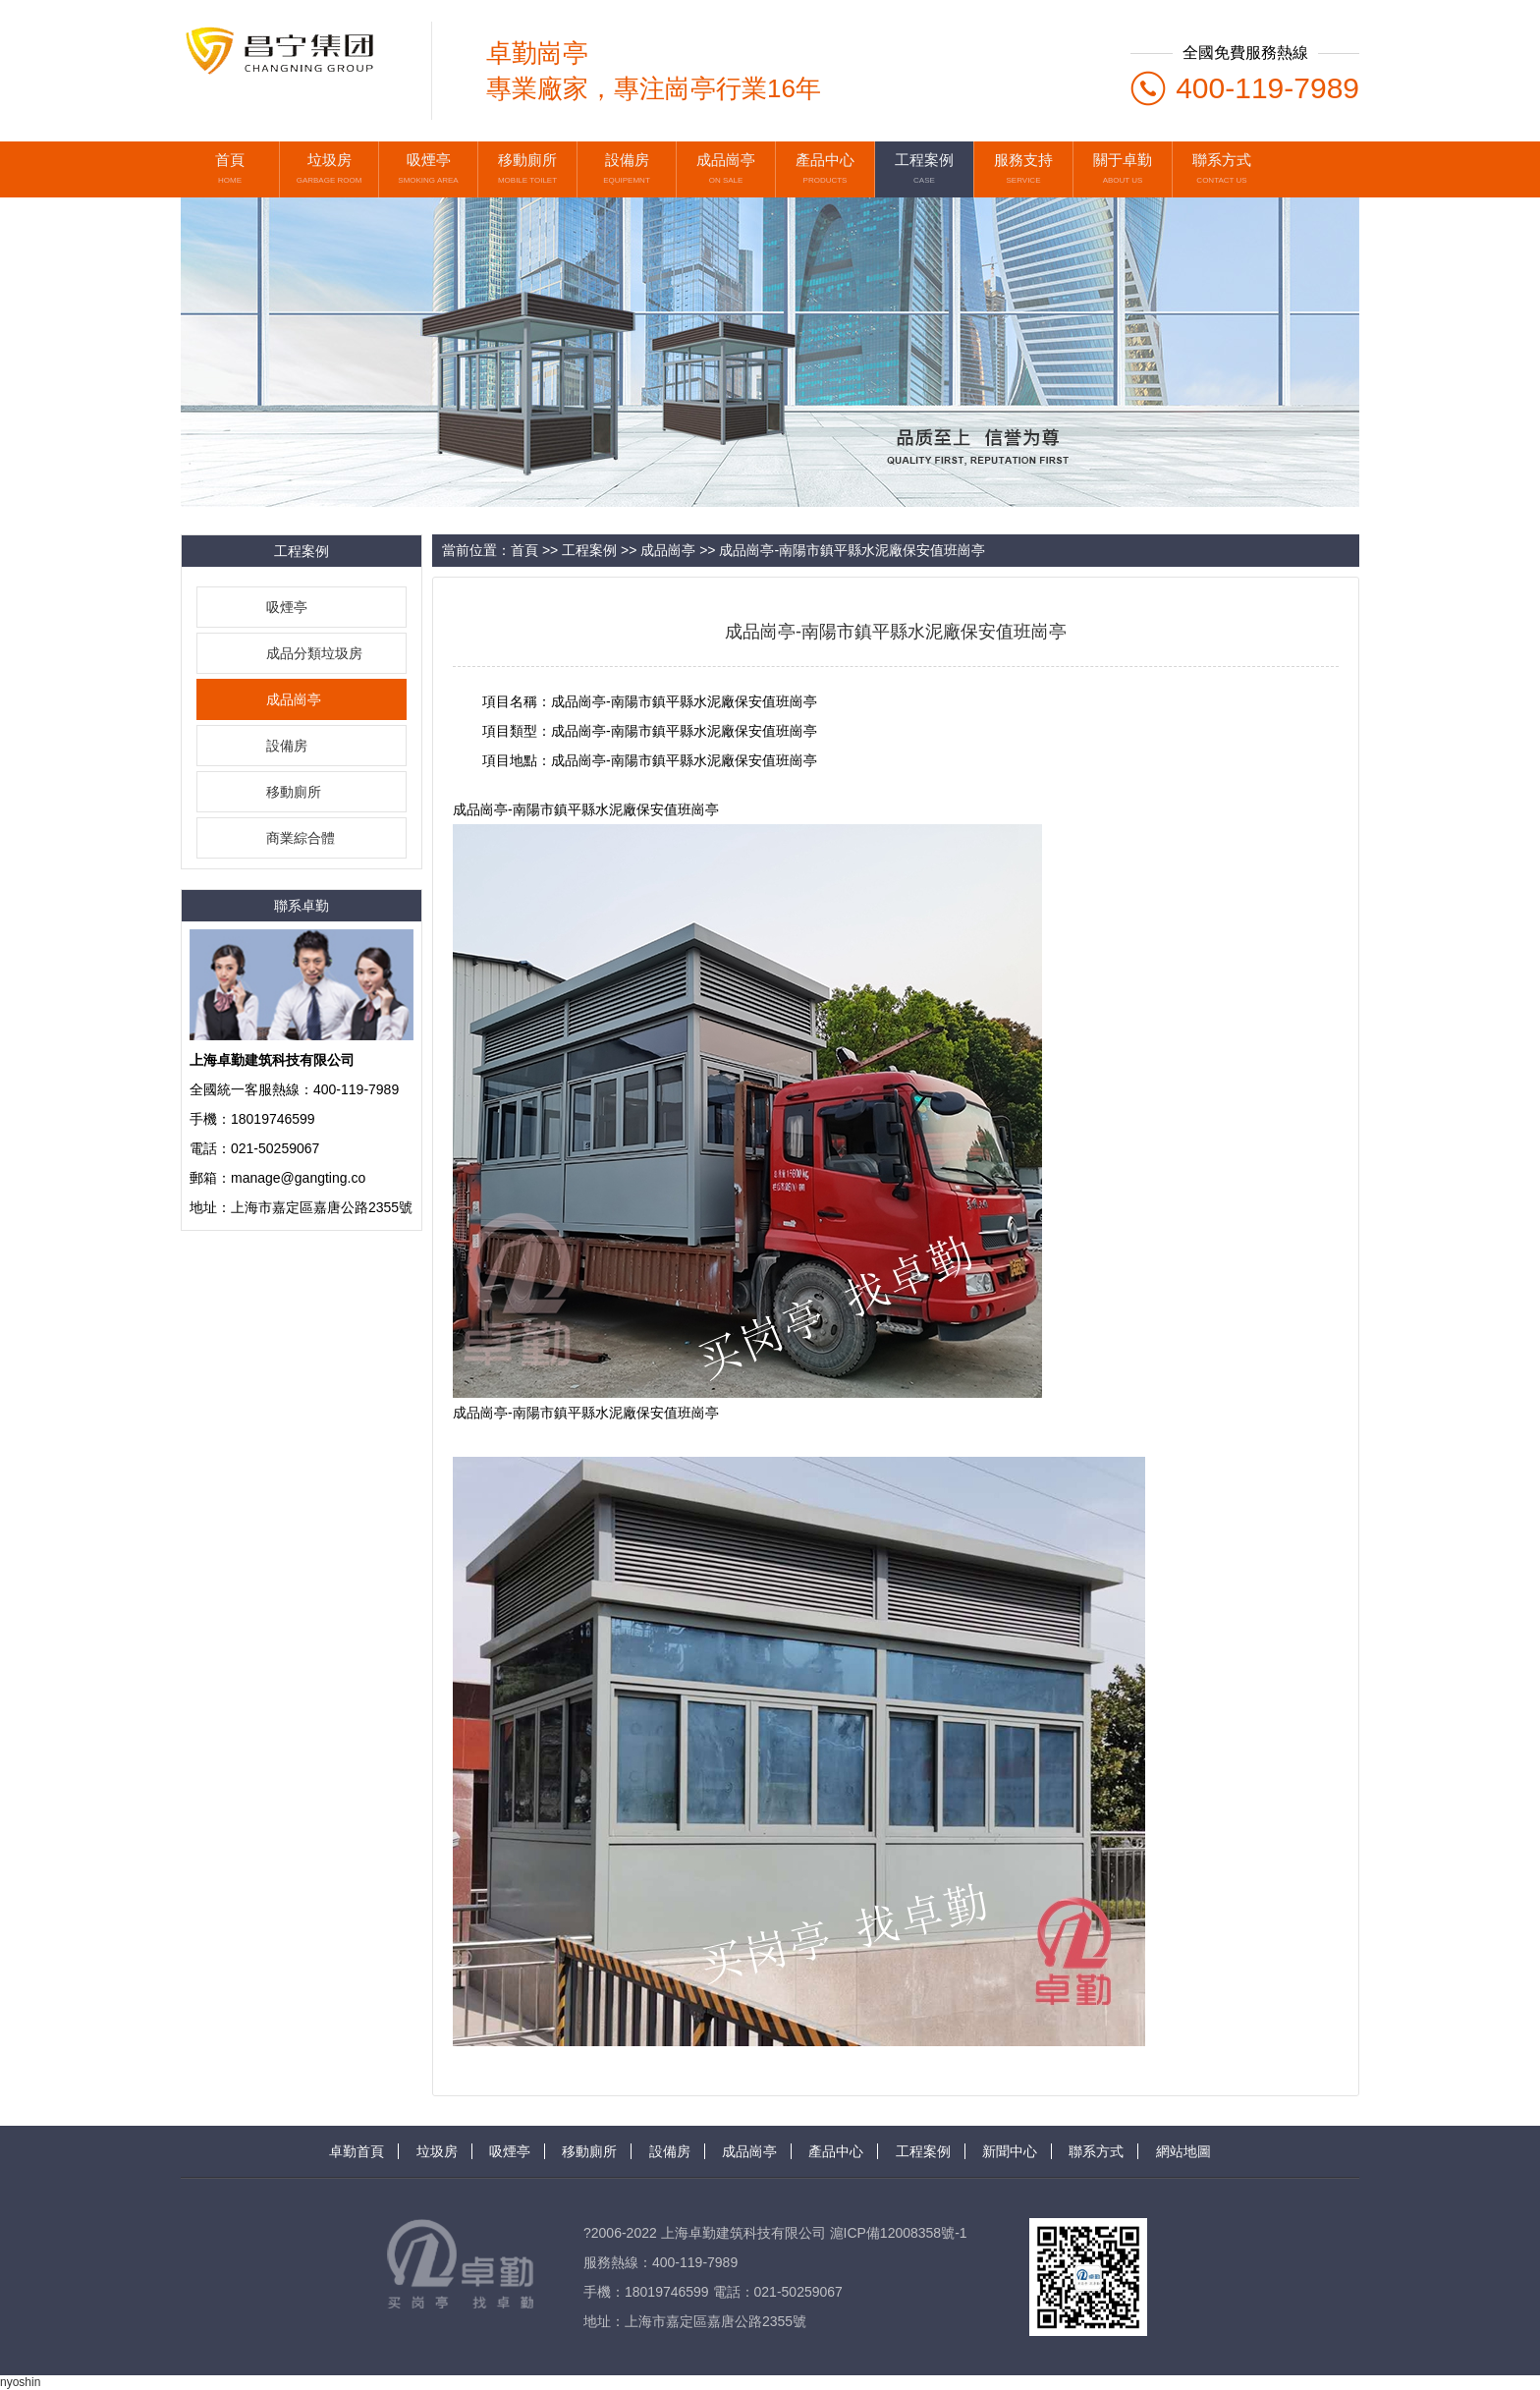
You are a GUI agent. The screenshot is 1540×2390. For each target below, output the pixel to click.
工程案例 (589, 550)
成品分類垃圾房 (314, 653)
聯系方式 (1096, 2151)
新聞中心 (1009, 2151)
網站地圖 (1183, 2151)
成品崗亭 (293, 699)
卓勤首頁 (356, 2151)
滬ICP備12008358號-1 (898, 2233)
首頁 (524, 550)
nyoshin (20, 2382)
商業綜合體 (300, 838)
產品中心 (835, 2151)
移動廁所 (293, 792)
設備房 (286, 745)
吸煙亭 (286, 607)
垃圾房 (437, 2151)
